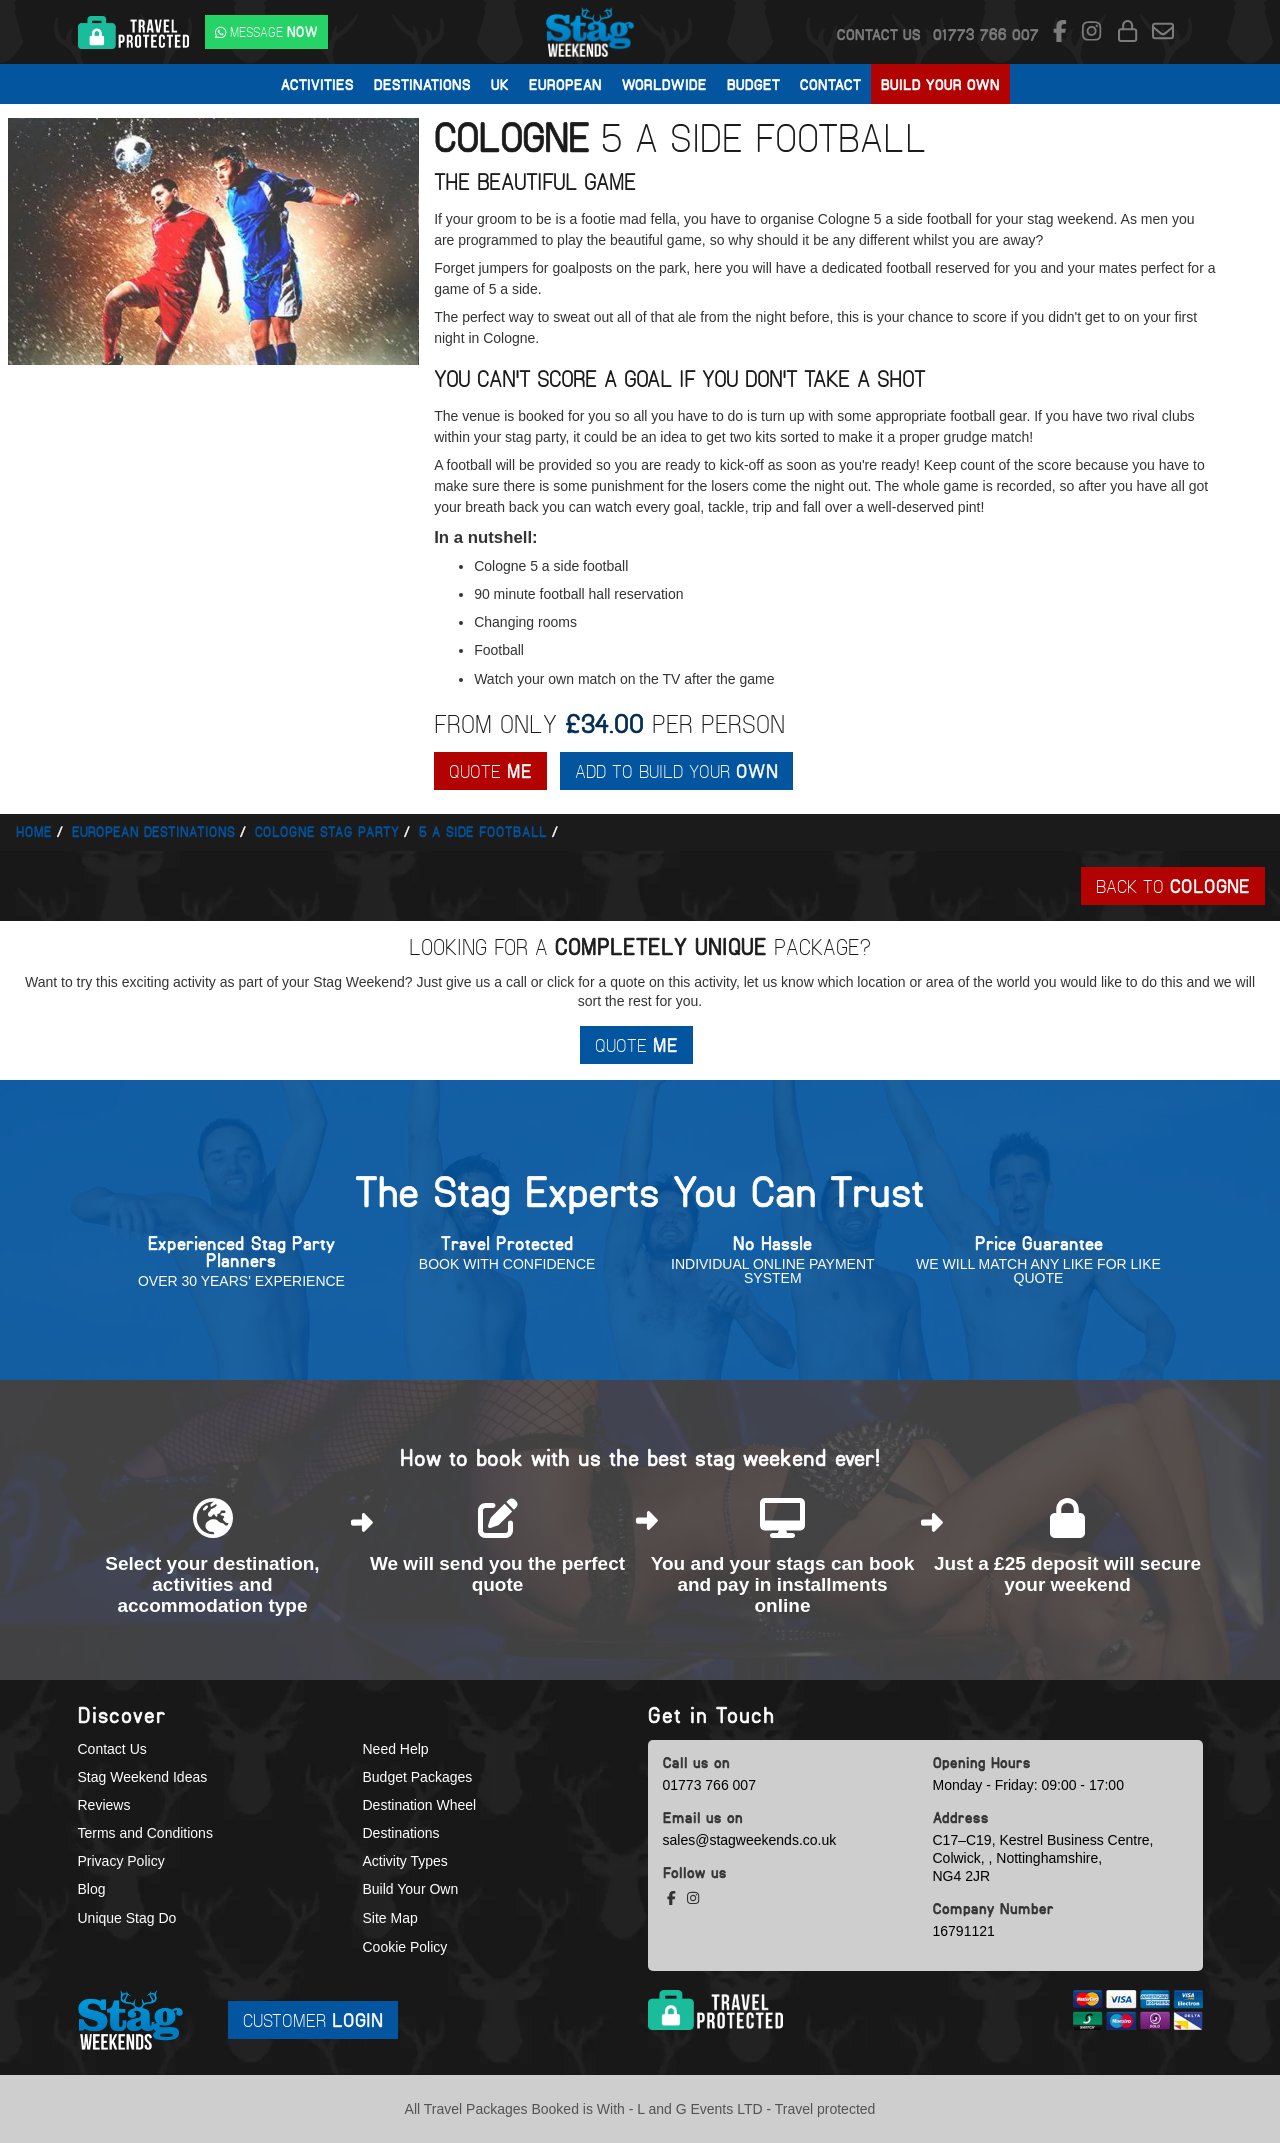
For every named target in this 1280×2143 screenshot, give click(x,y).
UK (500, 84)
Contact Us (879, 34)
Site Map (390, 1918)
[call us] (986, 34)
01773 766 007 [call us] (709, 1785)
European (565, 84)
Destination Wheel (420, 1805)
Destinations (422, 84)
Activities (317, 84)
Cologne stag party (327, 831)
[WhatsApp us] (266, 32)
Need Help (396, 1749)
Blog (92, 1890)
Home (34, 831)
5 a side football (483, 831)
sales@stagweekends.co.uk (750, 1840)
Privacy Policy (121, 1862)
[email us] (1163, 32)
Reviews (104, 1805)
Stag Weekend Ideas (143, 1777)
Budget (753, 84)
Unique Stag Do (127, 1918)
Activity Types (405, 1862)
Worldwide (664, 84)
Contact (830, 84)
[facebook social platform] (1063, 32)
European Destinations (153, 831)
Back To (1173, 885)
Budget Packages (418, 1777)
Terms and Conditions (145, 1833)
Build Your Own (940, 84)
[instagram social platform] (1094, 32)
